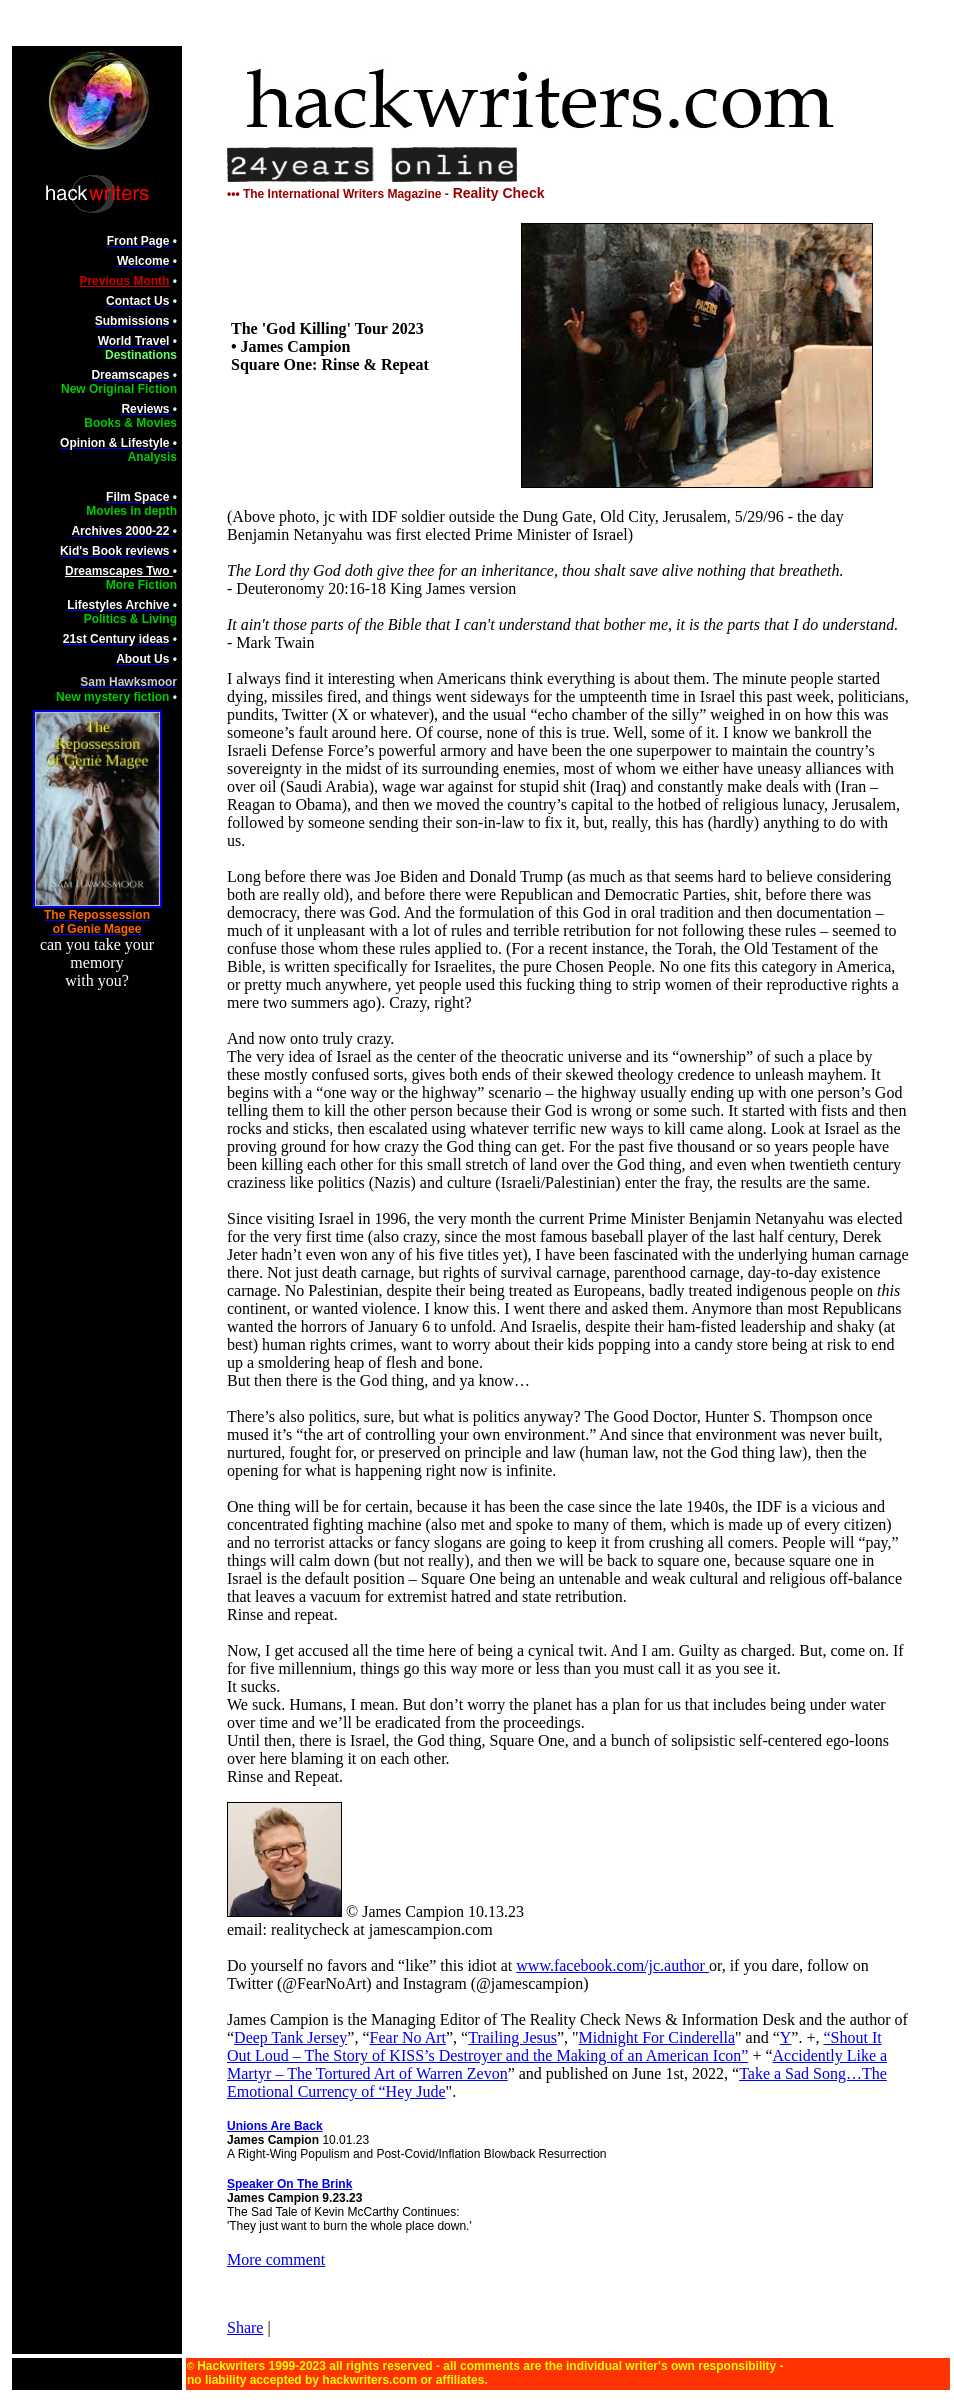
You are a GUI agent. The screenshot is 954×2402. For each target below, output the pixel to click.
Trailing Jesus (512, 2037)
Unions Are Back (275, 2126)
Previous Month (124, 281)
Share (245, 2327)
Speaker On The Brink (289, 2184)
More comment (276, 2259)
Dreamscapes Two (119, 571)
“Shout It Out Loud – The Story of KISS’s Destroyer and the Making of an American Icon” (554, 2046)
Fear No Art (408, 2037)
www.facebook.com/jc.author (612, 1965)
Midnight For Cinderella (657, 2037)
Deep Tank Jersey (290, 2037)
